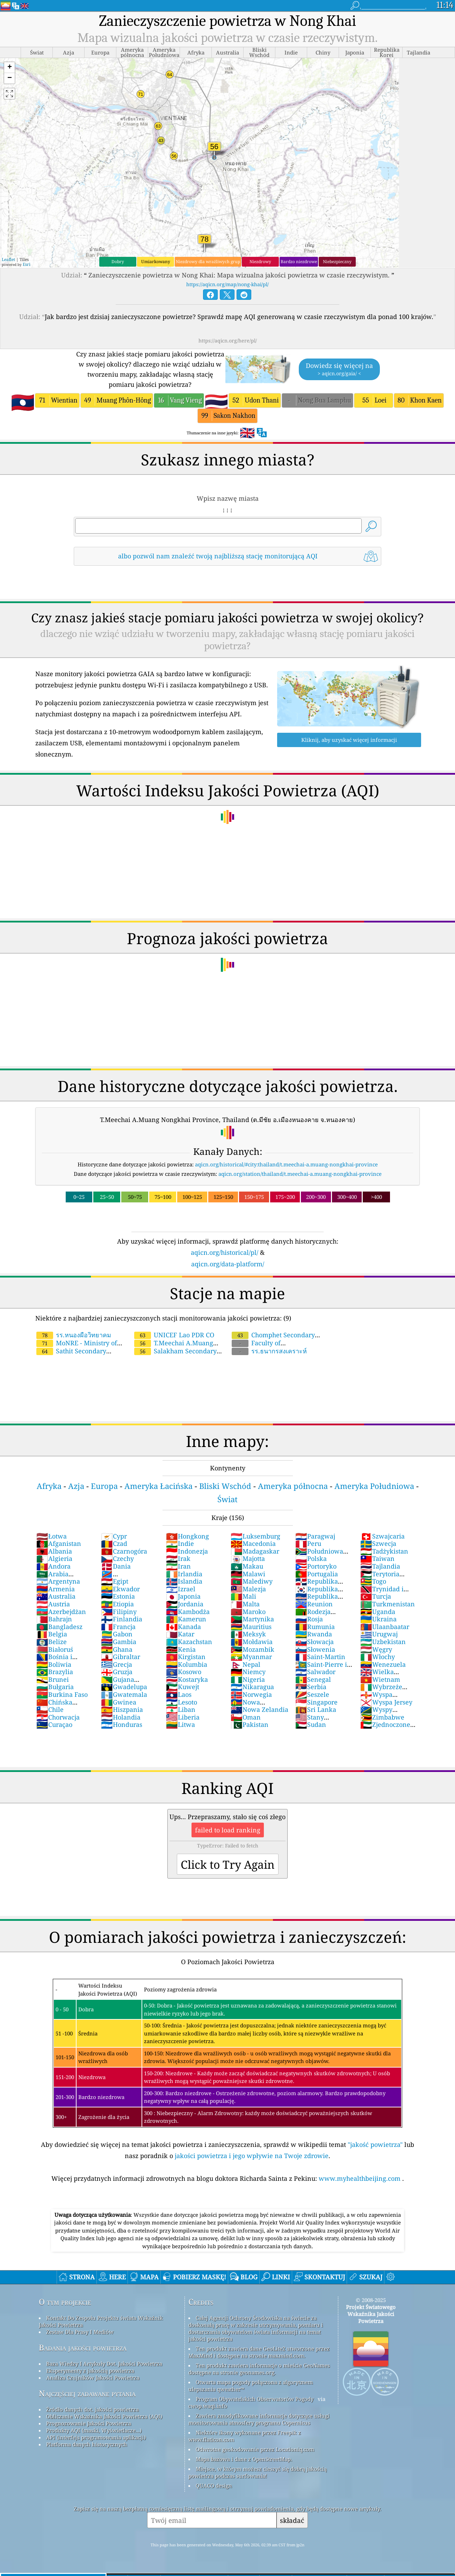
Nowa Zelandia (259, 1709)
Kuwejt (182, 1687)
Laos (179, 1694)
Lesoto (181, 1702)
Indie (180, 1543)
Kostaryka (187, 1679)
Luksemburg (255, 1536)
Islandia (184, 1581)
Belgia (51, 1634)
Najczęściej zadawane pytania (87, 2393)
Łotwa (51, 1536)
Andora (53, 1566)
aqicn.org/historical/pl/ (224, 1252)
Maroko (248, 1611)
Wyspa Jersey (386, 1702)
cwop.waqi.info (207, 2405)
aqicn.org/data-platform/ (227, 1264)
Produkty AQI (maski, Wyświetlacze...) (94, 2430)
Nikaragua (252, 1687)
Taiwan (377, 1558)
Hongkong (187, 1536)
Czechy (117, 1558)
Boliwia (53, 1664)
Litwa (180, 1724)
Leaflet (8, 259)
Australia (55, 1596)
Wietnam (380, 1679)
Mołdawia (252, 1641)
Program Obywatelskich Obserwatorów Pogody (254, 2398)
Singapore (316, 1702)
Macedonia (253, 1543)
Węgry (376, 1649)
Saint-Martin (320, 1656)
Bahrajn (54, 1619)
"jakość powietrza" (375, 2144)
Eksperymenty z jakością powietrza (90, 2370)
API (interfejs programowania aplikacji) (96, 2437)
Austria (53, 1604)
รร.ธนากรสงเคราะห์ (269, 1351)
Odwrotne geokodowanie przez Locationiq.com (255, 2449)
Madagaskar (255, 1551)
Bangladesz (59, 1626)
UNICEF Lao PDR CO (174, 1335)
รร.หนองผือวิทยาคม (73, 1335)
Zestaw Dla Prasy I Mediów (80, 2331)
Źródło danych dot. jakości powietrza (92, 2409)
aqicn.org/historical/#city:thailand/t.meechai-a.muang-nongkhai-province (286, 1164)
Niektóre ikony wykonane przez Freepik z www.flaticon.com (244, 2436)
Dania (116, 1566)
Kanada (183, 1626)
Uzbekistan (383, 1641)
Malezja (248, 1589)
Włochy (377, 1656)
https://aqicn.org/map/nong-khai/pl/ (227, 284)
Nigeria (248, 1679)
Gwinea (118, 1702)
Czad (114, 1543)
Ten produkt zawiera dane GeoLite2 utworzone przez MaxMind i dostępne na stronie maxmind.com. (259, 2352)
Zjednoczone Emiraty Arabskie (386, 1728)
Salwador (315, 1671)
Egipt (114, 1581)
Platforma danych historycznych (86, 2444)
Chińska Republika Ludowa (64, 1706)
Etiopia (117, 1604)
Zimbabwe (382, 1717)
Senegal (313, 1679)
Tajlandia (380, 1566)
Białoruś (54, 1649)
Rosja (309, 1619)
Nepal (245, 1664)
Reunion (314, 1604)
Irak (178, 1558)
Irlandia (184, 1574)
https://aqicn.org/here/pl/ (227, 340)
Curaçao (54, 1724)
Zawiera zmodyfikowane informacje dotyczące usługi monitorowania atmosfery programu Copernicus (259, 2419)
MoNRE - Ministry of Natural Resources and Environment (104, 1343)
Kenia (181, 1649)
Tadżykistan (384, 1551)
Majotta (248, 1558)
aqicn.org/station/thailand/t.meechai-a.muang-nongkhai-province (300, 1173)
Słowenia (315, 1649)
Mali (243, 1596)
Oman (246, 1717)
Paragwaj (315, 1536)
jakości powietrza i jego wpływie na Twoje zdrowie (251, 2155)
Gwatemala (124, 1694)
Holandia (120, 1717)
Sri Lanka (315, 1709)
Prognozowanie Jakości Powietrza (88, 2423)
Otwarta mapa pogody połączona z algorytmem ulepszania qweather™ (250, 2386)
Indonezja (187, 1551)
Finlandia (121, 1619)
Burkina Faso (62, 1694)
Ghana (116, 1649)
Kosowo (183, 1671)
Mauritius (251, 1626)
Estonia (118, 1596)
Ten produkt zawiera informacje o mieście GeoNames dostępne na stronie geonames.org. (259, 2369)
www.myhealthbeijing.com (360, 2178)
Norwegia (251, 1694)
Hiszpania (122, 1709)
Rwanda (313, 1634)
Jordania (184, 1604)
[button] (9, 67)
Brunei (52, 1679)
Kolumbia (186, 1664)
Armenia (55, 1589)
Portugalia (316, 1574)
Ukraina (378, 1619)
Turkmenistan (387, 1604)
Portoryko (316, 1566)
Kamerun (186, 1619)
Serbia (310, 1687)
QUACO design (214, 2485)
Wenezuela (383, 1664)
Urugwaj (379, 1634)
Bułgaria (55, 1687)
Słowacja (314, 1641)
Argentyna (58, 1581)
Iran (178, 1566)
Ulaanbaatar (384, 1626)
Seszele (312, 1694)
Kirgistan (185, 1656)
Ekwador (120, 1589)
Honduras (121, 1724)
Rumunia (315, 1626)
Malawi (248, 1574)
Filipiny (119, 1611)
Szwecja (378, 1543)
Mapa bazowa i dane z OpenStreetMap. (244, 2458)
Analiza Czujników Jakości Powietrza (92, 2377)
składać (292, 2520)
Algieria (54, 1558)
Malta (245, 1604)
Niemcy (248, 1671)
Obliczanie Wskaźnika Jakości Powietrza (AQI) (104, 2416)
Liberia (183, 1717)
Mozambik (252, 1649)
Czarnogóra (124, 1551)
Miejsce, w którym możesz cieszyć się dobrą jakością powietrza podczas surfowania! (257, 2472)
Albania (54, 1551)
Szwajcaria (382, 1536)
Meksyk (248, 1634)
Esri (26, 264)
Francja (118, 1626)
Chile (50, 1709)
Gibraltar (120, 1656)
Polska (311, 1558)
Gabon (116, 1634)
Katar (180, 1634)
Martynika (252, 1619)
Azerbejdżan (61, 1611)
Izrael (180, 1589)
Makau (247, 1566)
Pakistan (249, 1724)
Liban (180, 1709)
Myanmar (251, 1656)
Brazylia (54, 1671)
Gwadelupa (124, 1687)
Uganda (377, 1611)
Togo (373, 1581)
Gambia (118, 1641)
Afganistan (58, 1543)
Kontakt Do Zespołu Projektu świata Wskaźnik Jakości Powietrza (101, 2321)
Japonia (183, 1596)
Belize (51, 1641)
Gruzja (116, 1671)
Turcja (375, 1596)
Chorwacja (58, 1717)
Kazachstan (189, 1641)
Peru (308, 1543)
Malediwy (252, 1581)
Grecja (116, 1664)
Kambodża (188, 1611)
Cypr (114, 1536)
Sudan (310, 1724)
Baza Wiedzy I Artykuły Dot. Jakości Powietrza (104, 2363)
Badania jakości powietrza (83, 2347)
